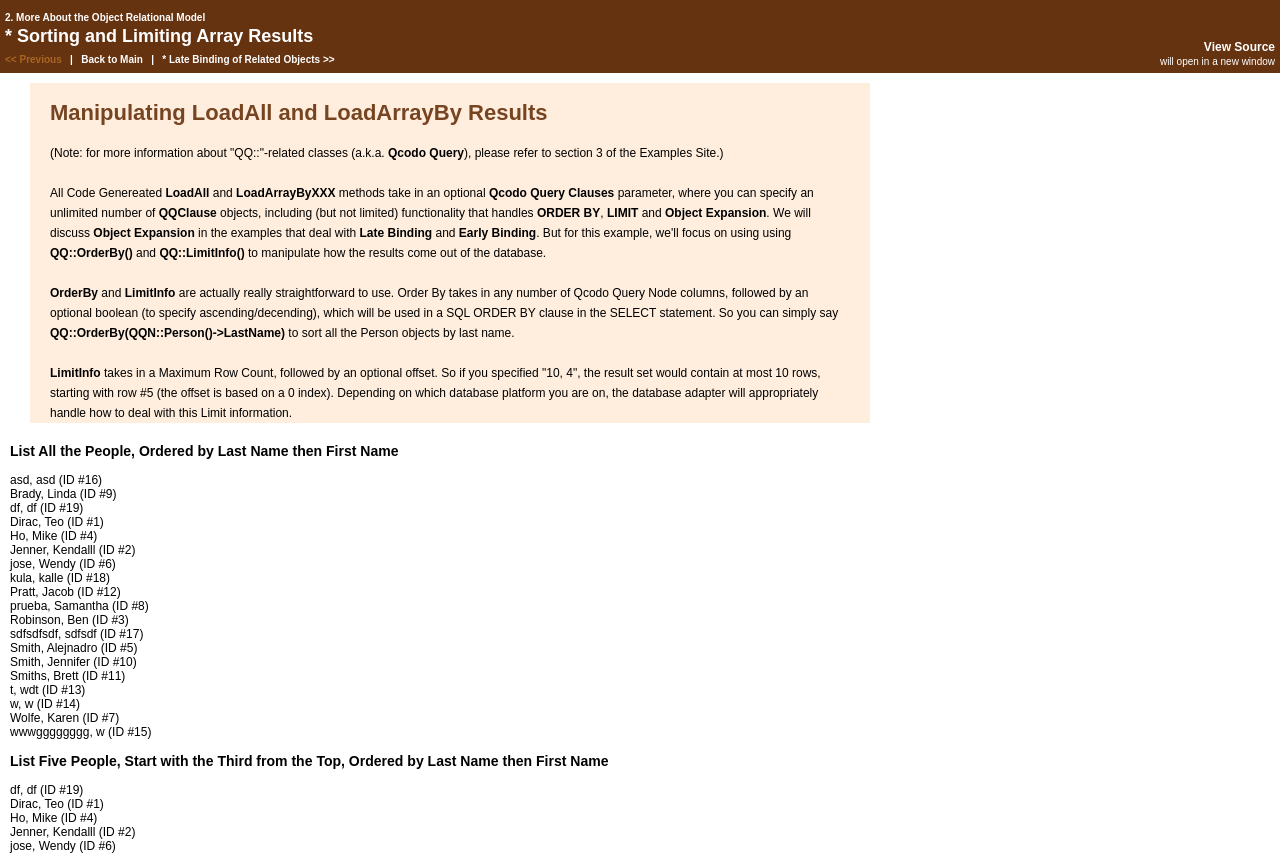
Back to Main (112, 59)
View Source (1239, 47)
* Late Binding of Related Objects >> (248, 59)
